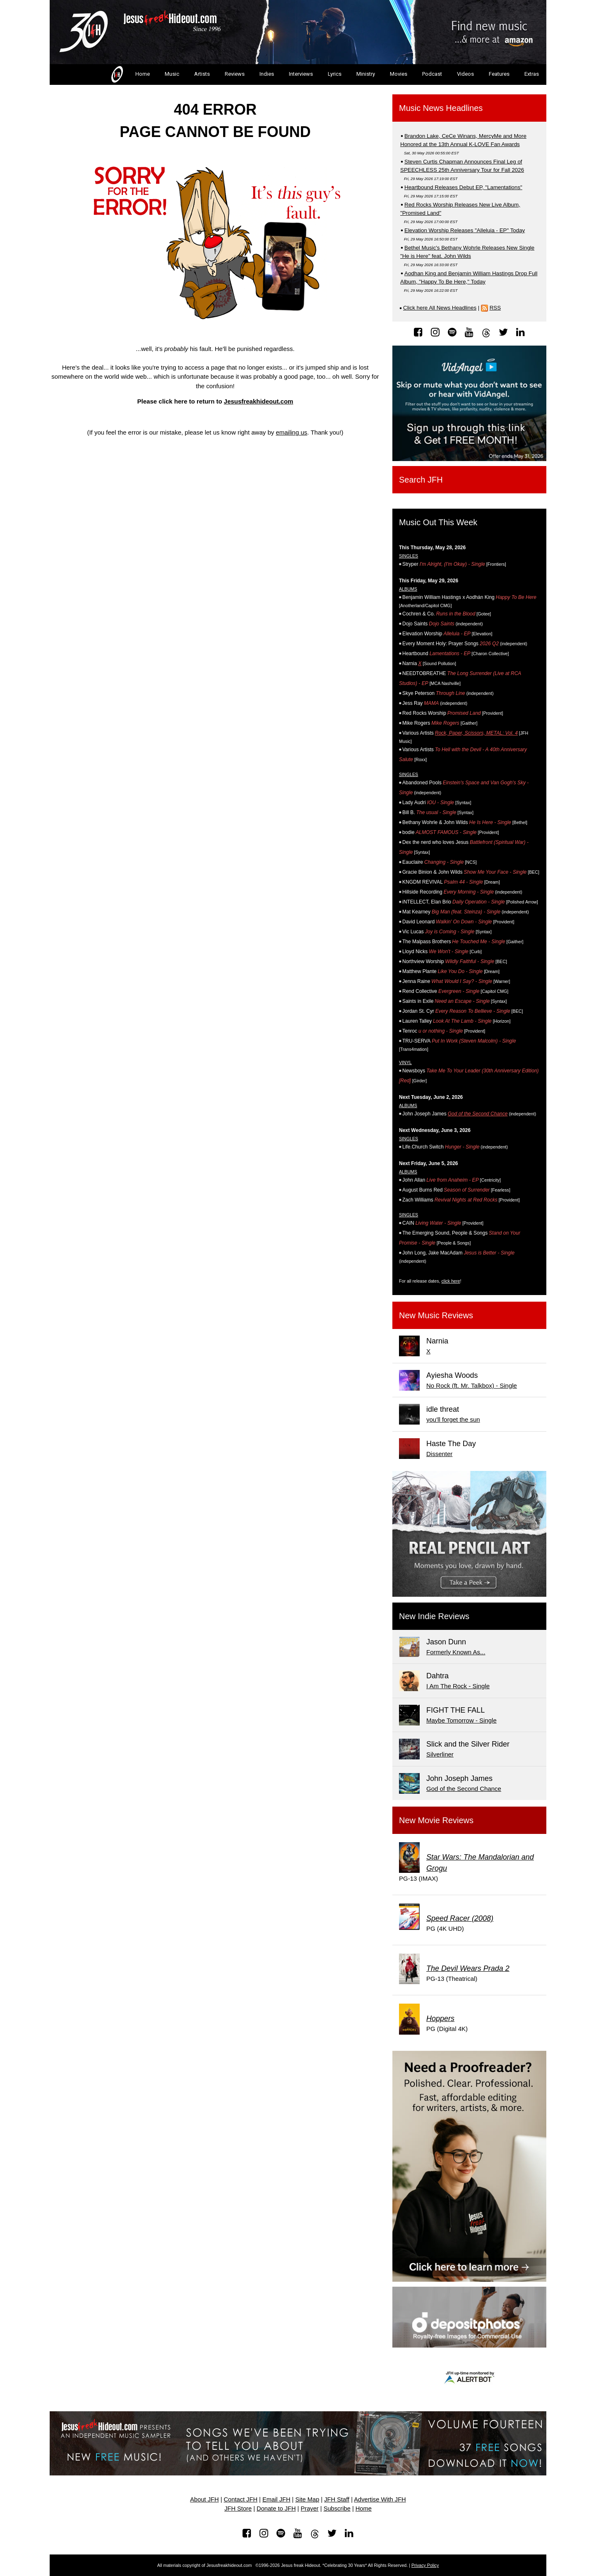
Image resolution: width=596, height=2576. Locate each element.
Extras (531, 74)
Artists (202, 74)
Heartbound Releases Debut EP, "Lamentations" (463, 187)
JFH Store (238, 2508)
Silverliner (440, 1754)
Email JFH (276, 2499)
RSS (495, 308)
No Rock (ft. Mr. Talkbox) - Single (471, 1385)
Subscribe (337, 2508)
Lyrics (334, 74)
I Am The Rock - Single (458, 1685)
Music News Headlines (441, 108)
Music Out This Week (438, 522)
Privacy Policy (425, 2565)
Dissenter (439, 1453)
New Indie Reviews (434, 1616)
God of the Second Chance (478, 1114)
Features (499, 74)
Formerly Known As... (455, 1652)
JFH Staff (336, 2499)
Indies (267, 74)
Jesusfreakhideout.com (258, 401)
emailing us (291, 432)
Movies (398, 74)
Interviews (301, 74)
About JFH (204, 2499)
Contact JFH (240, 2499)
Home (130, 74)
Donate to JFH (276, 2508)
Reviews (235, 74)
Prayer (310, 2508)
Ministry (365, 74)
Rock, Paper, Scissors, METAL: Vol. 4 (476, 733)
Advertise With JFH (380, 2499)
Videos (465, 74)
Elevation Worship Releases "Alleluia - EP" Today (464, 230)
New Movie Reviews (436, 1820)
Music (172, 74)
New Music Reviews (436, 1315)
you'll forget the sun (453, 1419)
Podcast (432, 74)
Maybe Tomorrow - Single (461, 1720)
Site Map (307, 2499)
